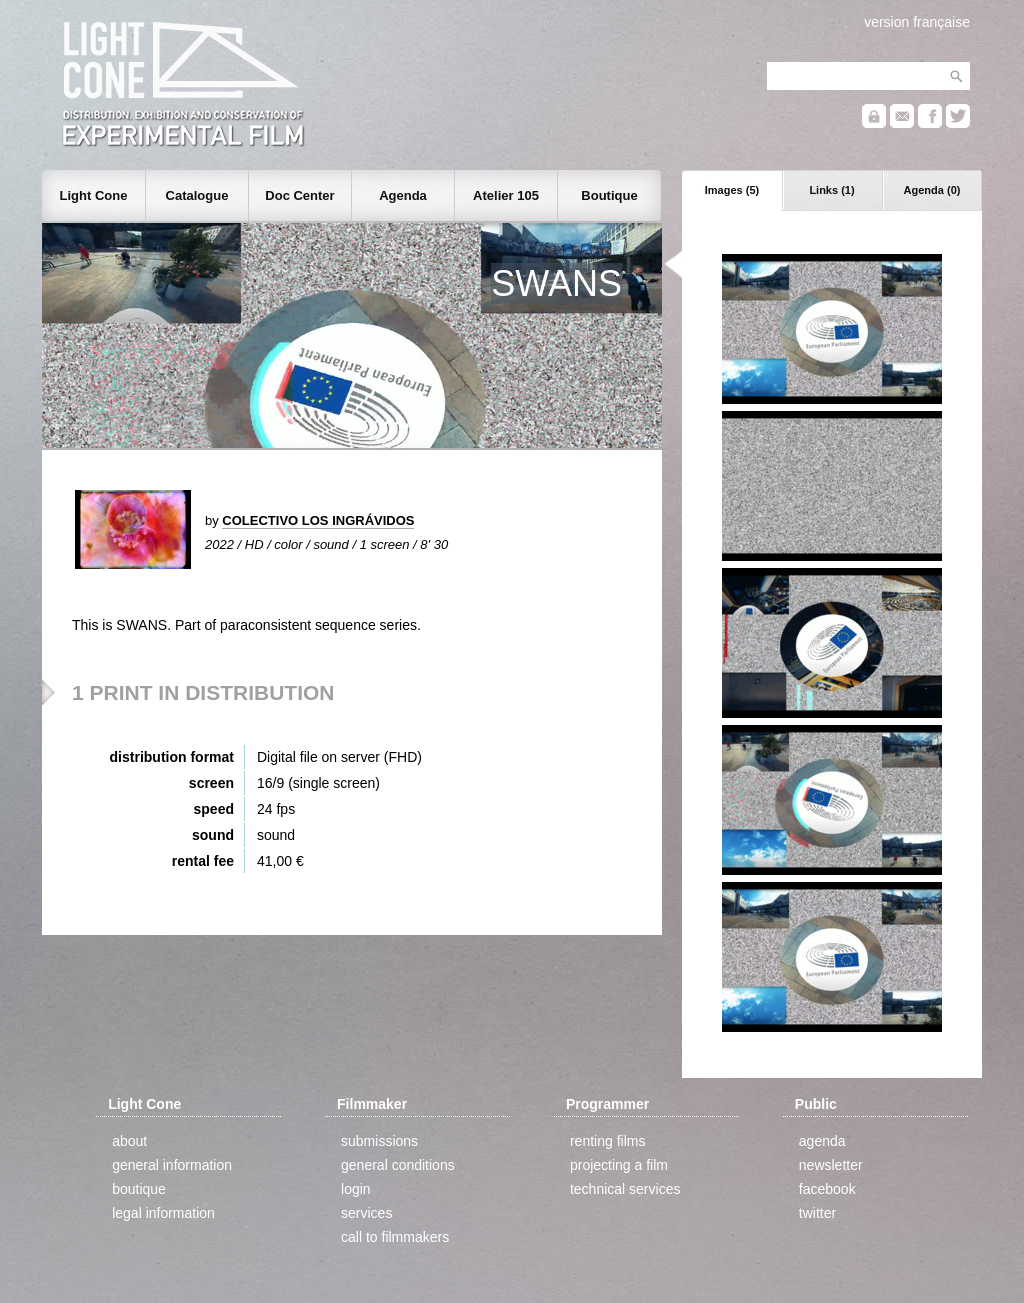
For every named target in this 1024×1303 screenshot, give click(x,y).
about (129, 1141)
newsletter (831, 1165)
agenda (822, 1141)
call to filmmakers (395, 1237)
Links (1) (831, 190)
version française (917, 22)
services (366, 1213)
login (356, 1189)
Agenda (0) (932, 190)
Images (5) (732, 190)
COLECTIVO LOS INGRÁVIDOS (318, 520)
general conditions (398, 1165)
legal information (163, 1213)
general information (172, 1165)
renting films (607, 1141)
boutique (139, 1189)
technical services (625, 1189)
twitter (817, 1213)
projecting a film (619, 1165)
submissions (379, 1141)
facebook (827, 1189)
